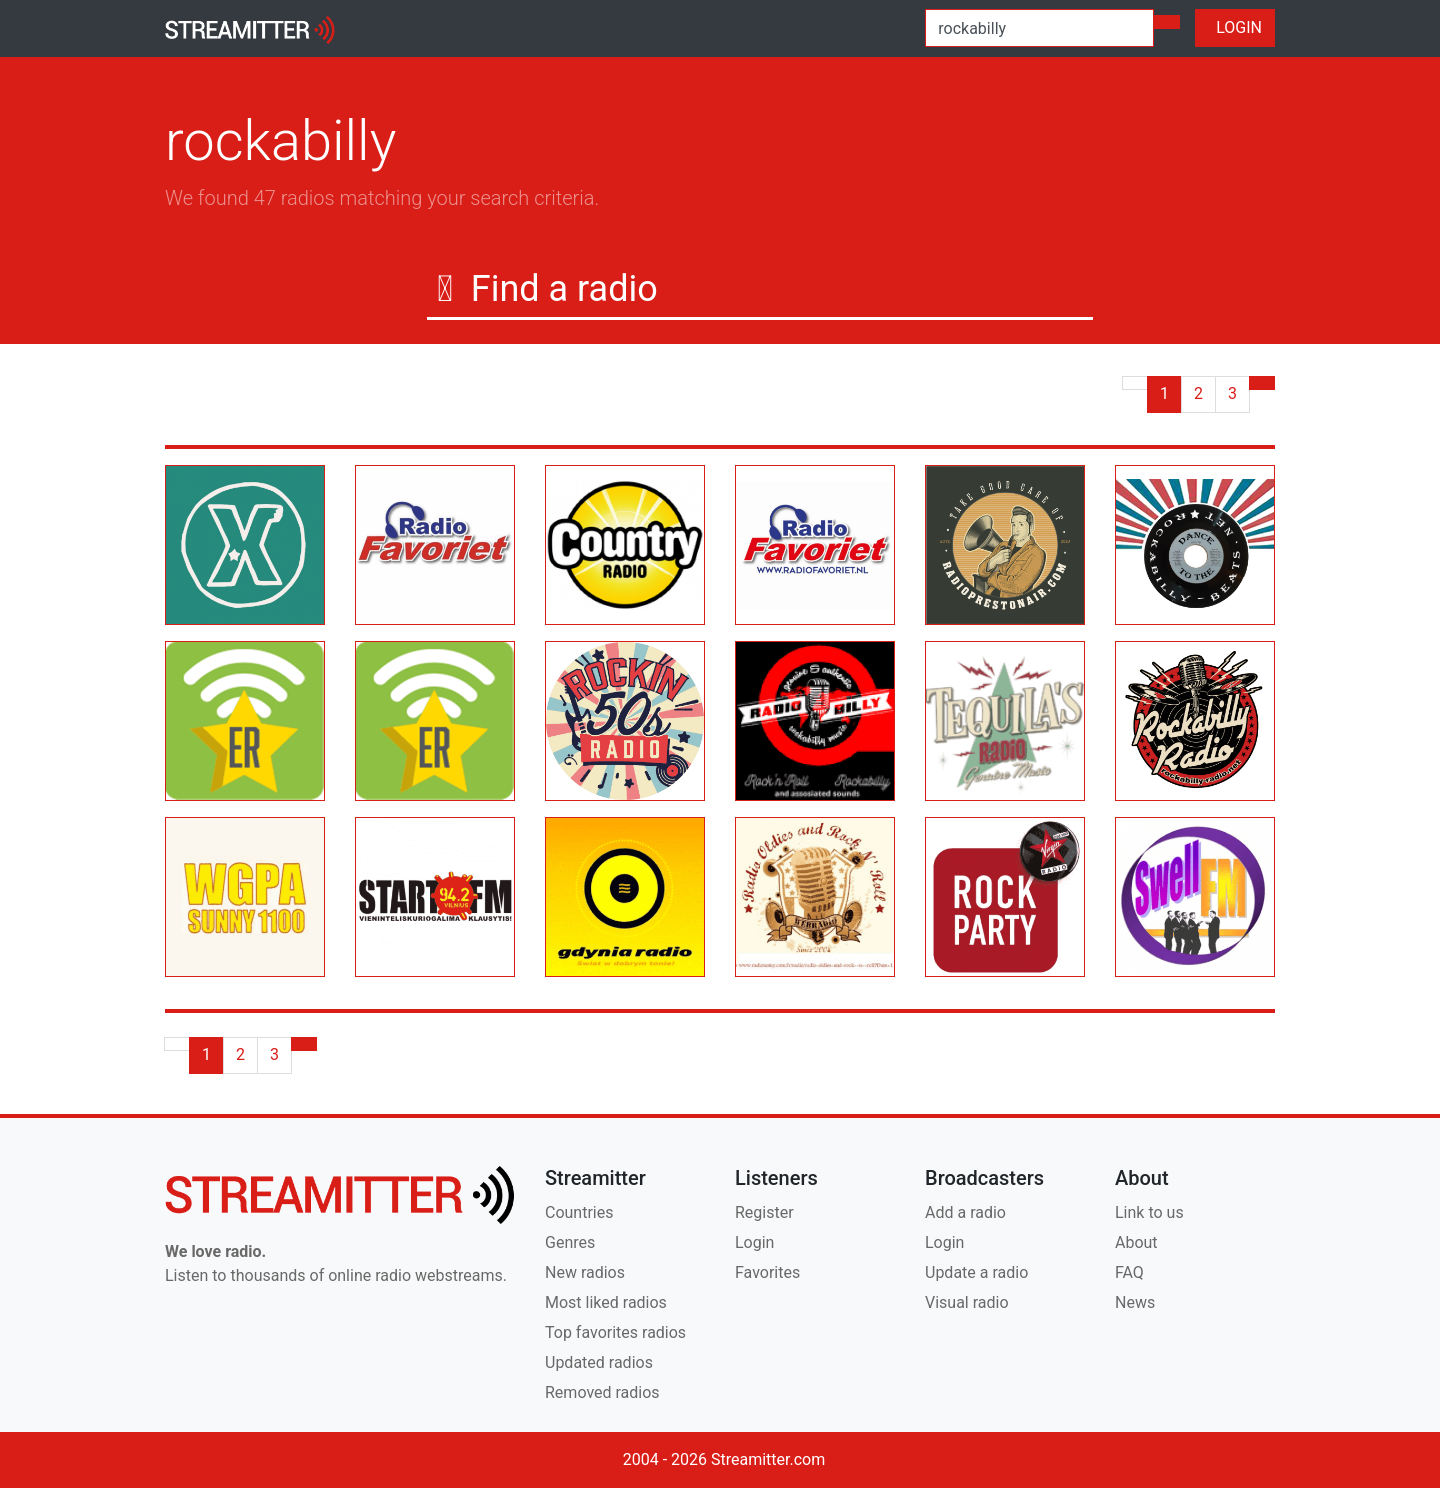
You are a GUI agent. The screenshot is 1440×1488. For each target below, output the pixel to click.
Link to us (1149, 1212)
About (1136, 1242)
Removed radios (602, 1392)
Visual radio (967, 1302)
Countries (579, 1212)
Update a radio (976, 1272)
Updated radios (599, 1362)
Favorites (767, 1272)
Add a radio (965, 1212)
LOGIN (1235, 27)
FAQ (1129, 1272)
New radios (585, 1272)
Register (764, 1212)
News (1135, 1302)
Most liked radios (606, 1302)
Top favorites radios (615, 1332)
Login (754, 1242)
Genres (570, 1242)
